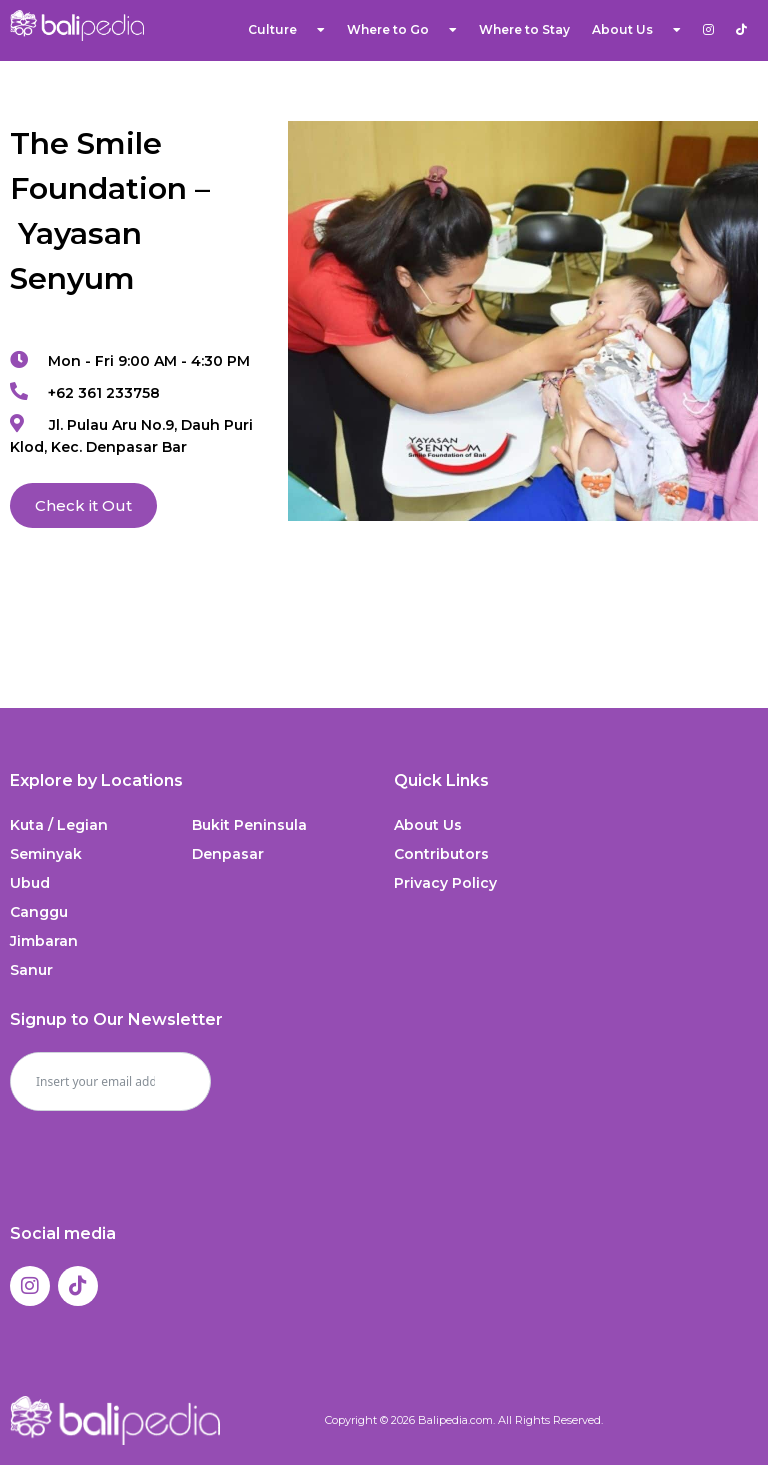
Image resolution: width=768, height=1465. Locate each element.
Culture (286, 30)
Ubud (30, 883)
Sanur (31, 970)
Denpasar (228, 854)
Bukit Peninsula (249, 825)
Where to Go (402, 30)
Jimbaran (44, 941)
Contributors (441, 854)
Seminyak (46, 854)
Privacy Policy (445, 883)
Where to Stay (524, 29)
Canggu (39, 912)
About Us (636, 30)
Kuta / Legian (59, 825)
